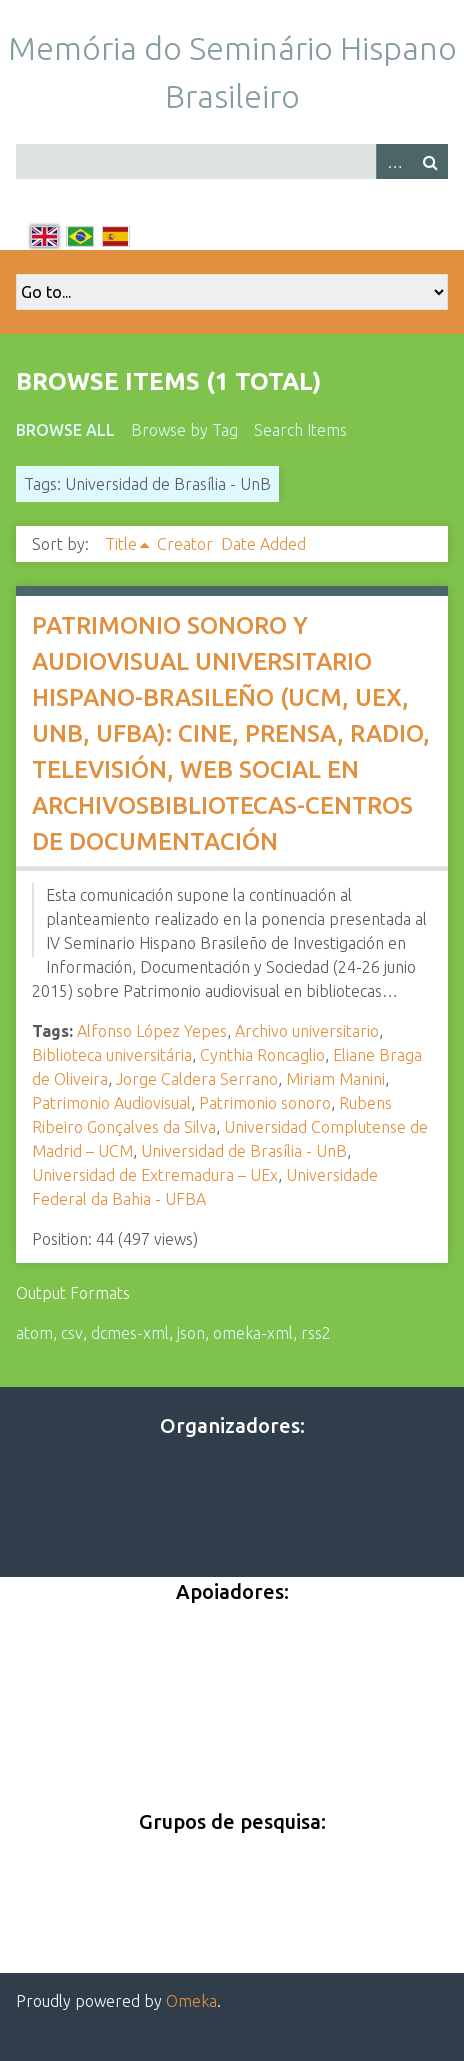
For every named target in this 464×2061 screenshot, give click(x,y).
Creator (185, 544)
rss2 (316, 1333)
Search (430, 161)
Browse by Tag (184, 430)
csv (72, 1333)
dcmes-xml (130, 1333)
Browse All (65, 430)
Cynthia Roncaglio (262, 1055)
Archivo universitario (307, 1031)
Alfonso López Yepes (152, 1031)
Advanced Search (394, 161)
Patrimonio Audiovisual (111, 1103)
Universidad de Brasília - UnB (244, 1151)
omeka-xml (253, 1333)
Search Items (300, 430)
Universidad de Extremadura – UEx (155, 1175)
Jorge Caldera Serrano (197, 1079)
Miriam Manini (335, 1079)
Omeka (191, 2001)
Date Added (263, 544)
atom (34, 1333)
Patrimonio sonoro (265, 1103)
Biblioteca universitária (112, 1055)
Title (121, 544)
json (191, 1333)
